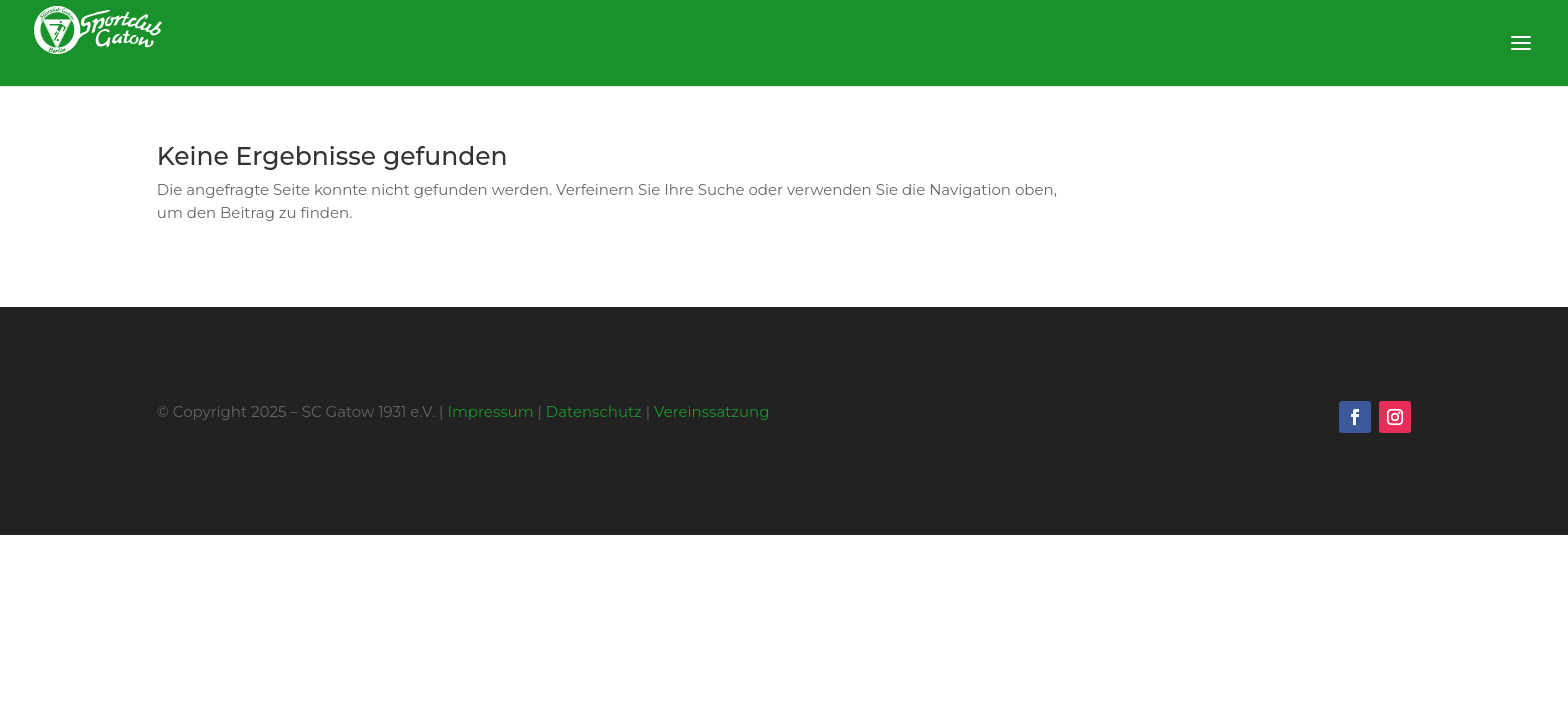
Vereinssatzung (712, 411)
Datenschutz (594, 411)
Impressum (490, 411)
